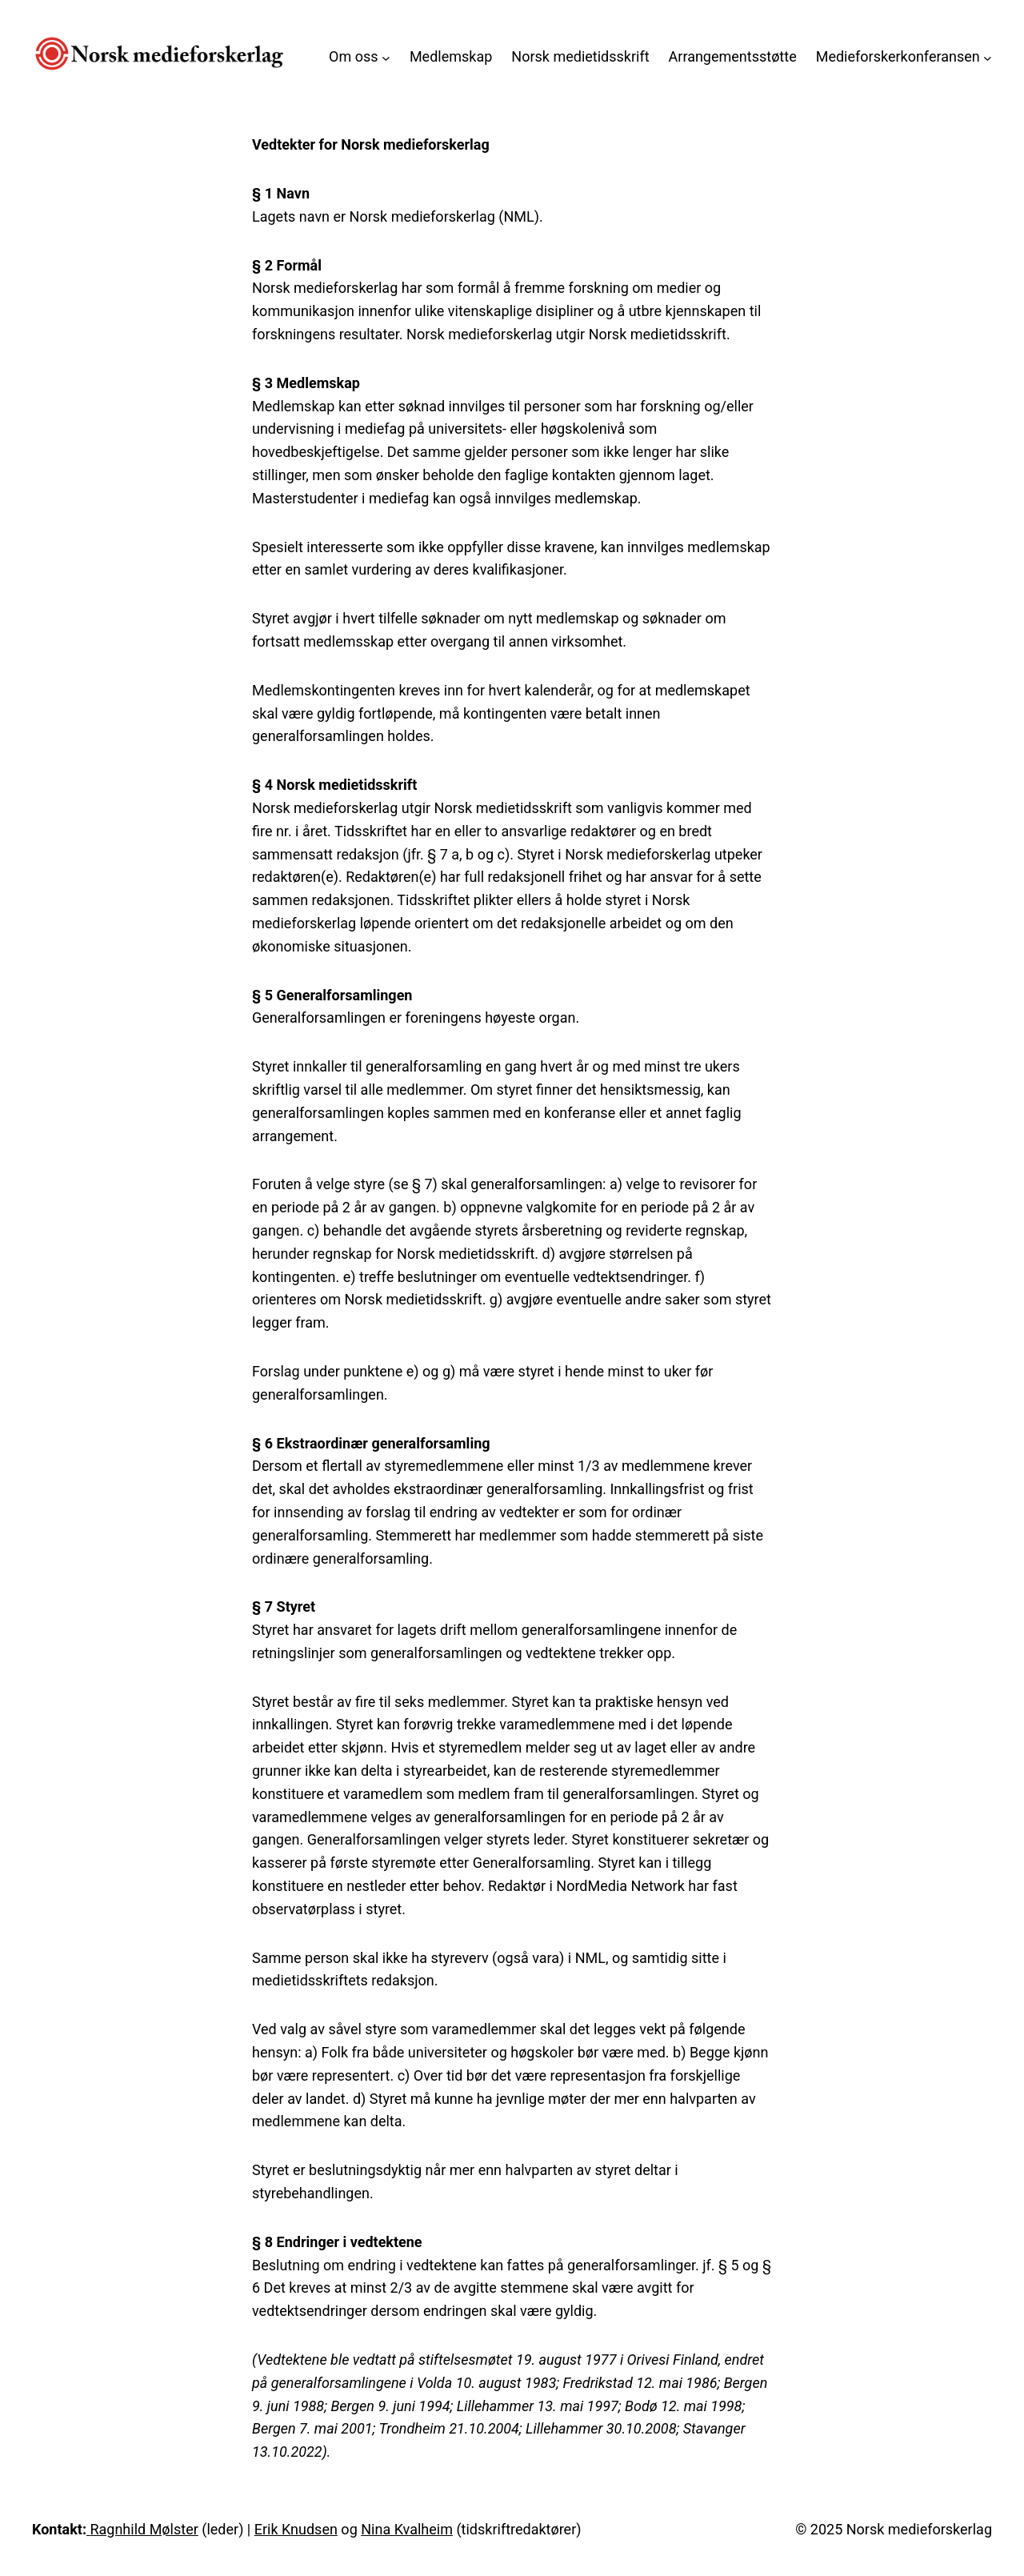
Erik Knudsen (296, 2529)
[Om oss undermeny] (386, 57)
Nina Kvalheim (407, 2529)
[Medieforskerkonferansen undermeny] (987, 57)
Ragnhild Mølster (144, 2529)
